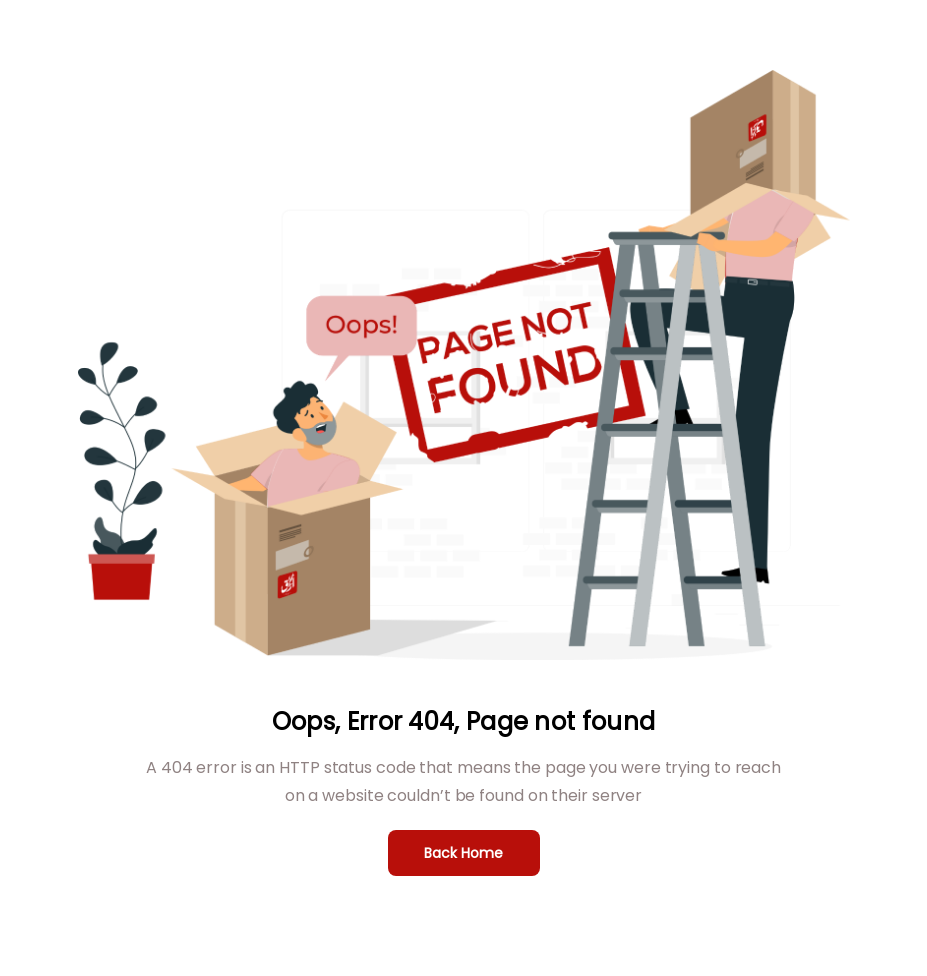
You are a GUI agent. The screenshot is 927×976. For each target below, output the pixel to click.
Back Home (463, 853)
